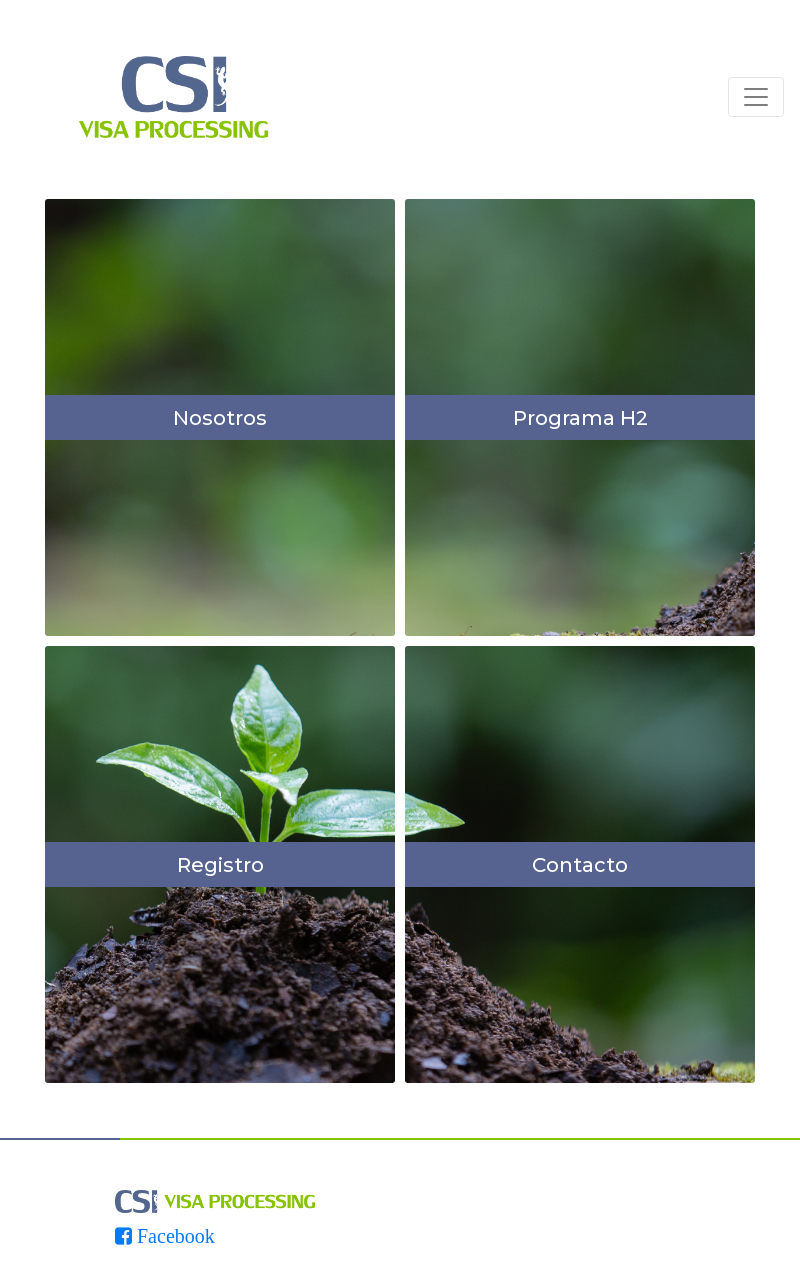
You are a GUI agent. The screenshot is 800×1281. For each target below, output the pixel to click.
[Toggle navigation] (756, 97)
